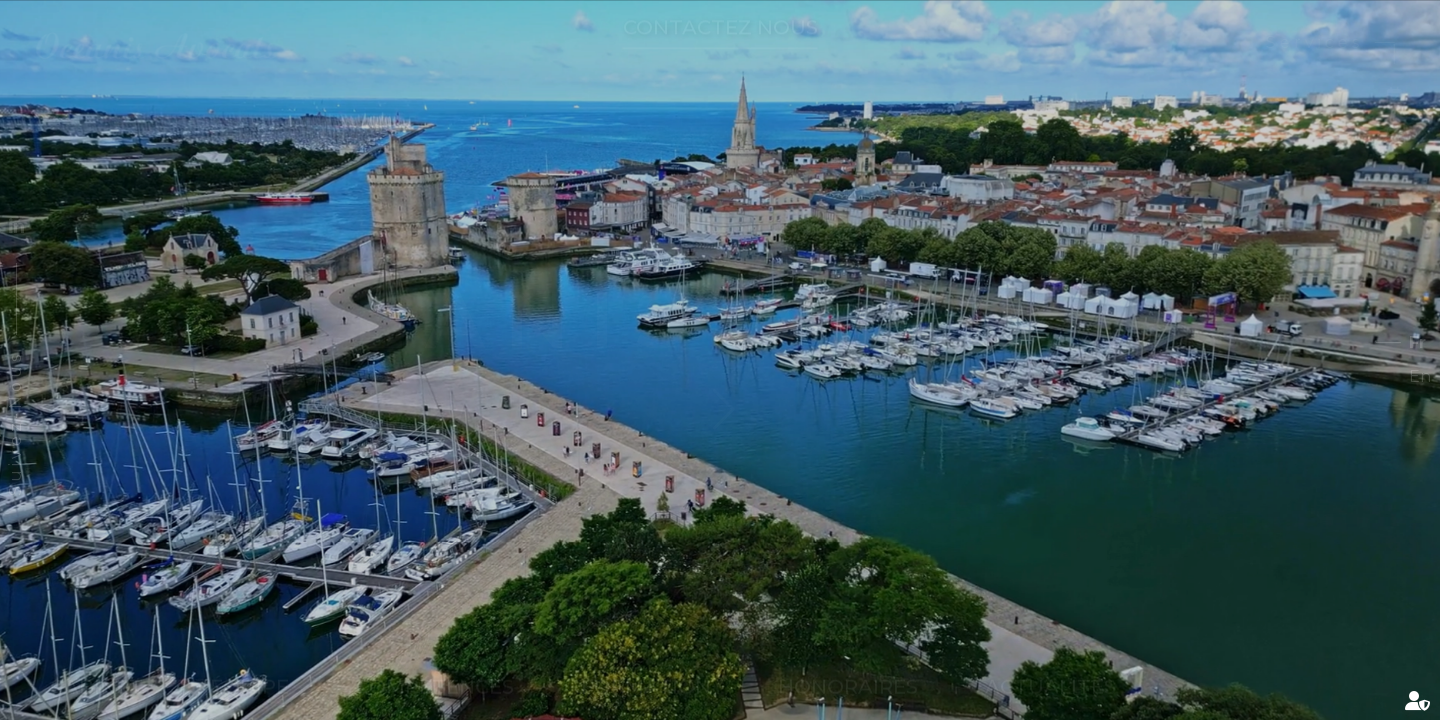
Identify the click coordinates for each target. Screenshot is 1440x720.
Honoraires (848, 668)
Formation (646, 668)
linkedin (57, 226)
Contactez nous (720, 46)
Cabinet (96, 668)
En (1379, 376)
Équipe (249, 668)
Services (1295, 42)
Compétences (435, 668)
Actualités (1050, 668)
